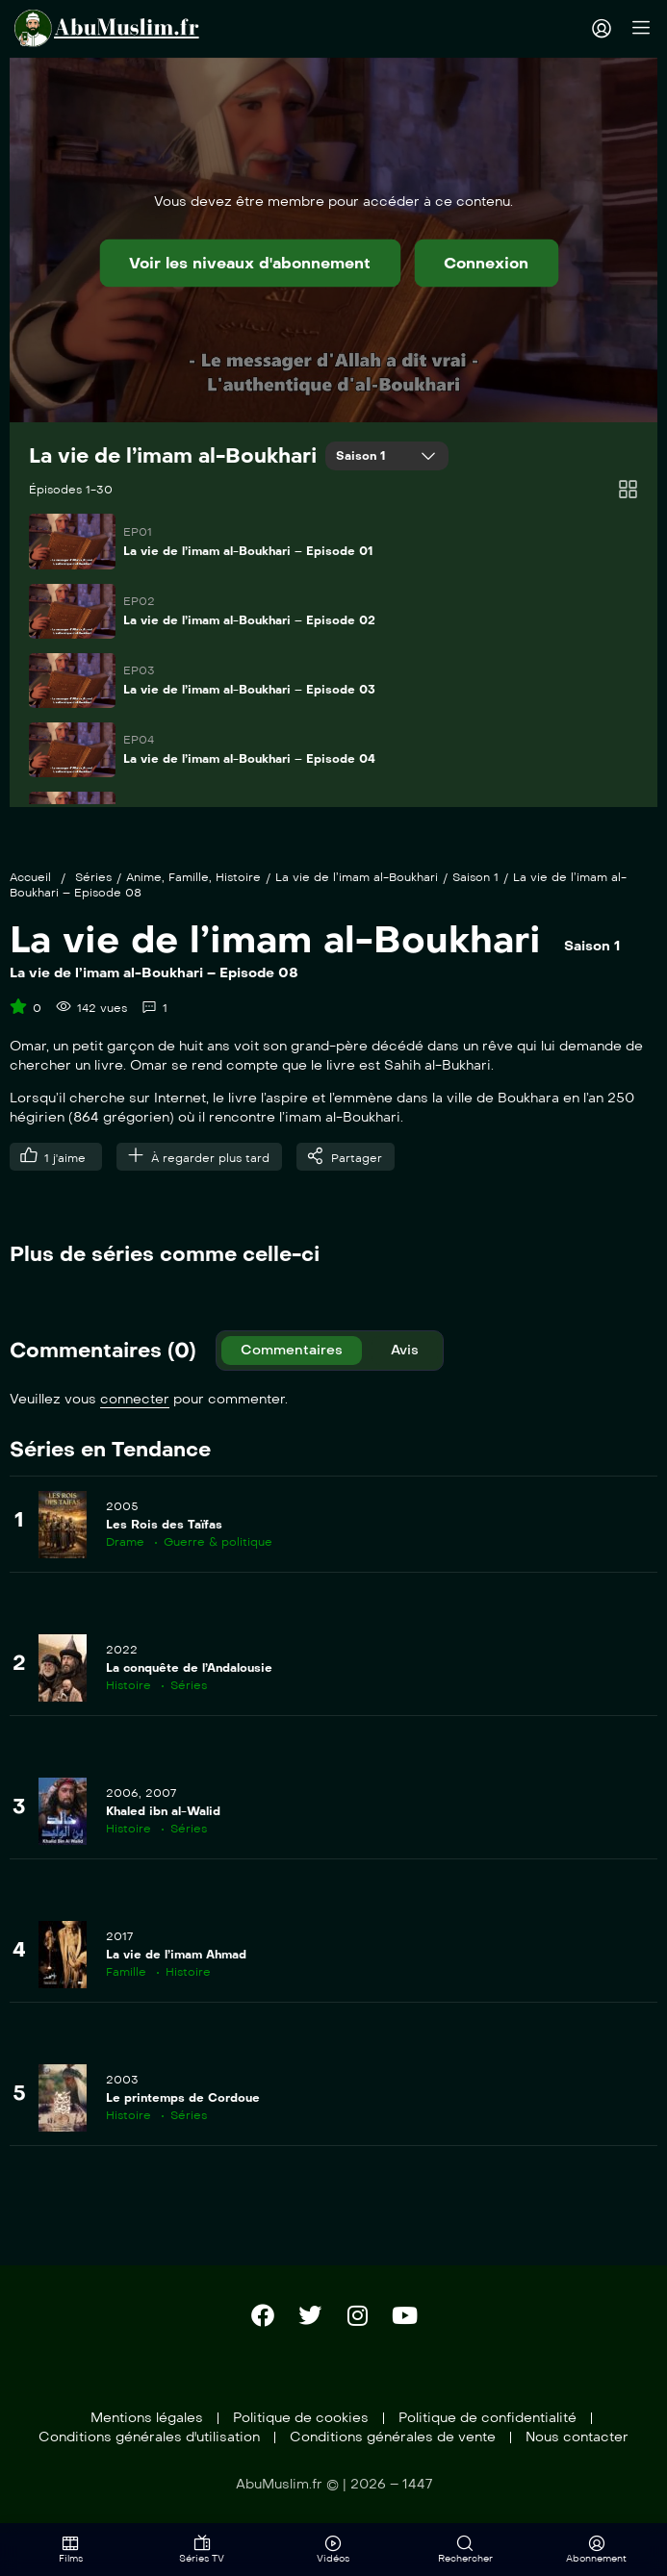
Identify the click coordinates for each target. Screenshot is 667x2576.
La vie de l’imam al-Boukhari (173, 455)
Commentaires (292, 1350)
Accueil (30, 877)
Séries (93, 877)
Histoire (238, 877)
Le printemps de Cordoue (183, 2098)
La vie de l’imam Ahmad (176, 1954)
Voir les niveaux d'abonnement (250, 263)
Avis (405, 1350)
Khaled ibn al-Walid (163, 1811)
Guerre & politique (218, 1542)
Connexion (486, 263)
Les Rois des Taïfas (164, 1524)
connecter (134, 1399)
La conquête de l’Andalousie (189, 1668)
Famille (188, 877)
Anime (144, 877)
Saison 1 (363, 456)
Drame (125, 1542)
